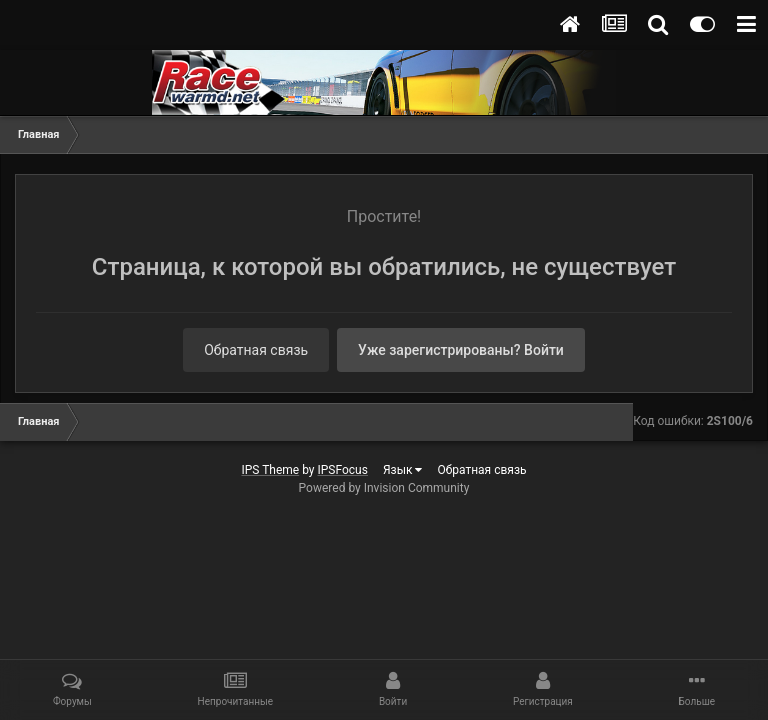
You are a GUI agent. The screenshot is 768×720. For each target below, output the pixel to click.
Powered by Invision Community (384, 488)
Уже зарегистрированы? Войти (461, 350)
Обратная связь (256, 350)
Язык (403, 470)
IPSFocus (343, 470)
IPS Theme (270, 470)
